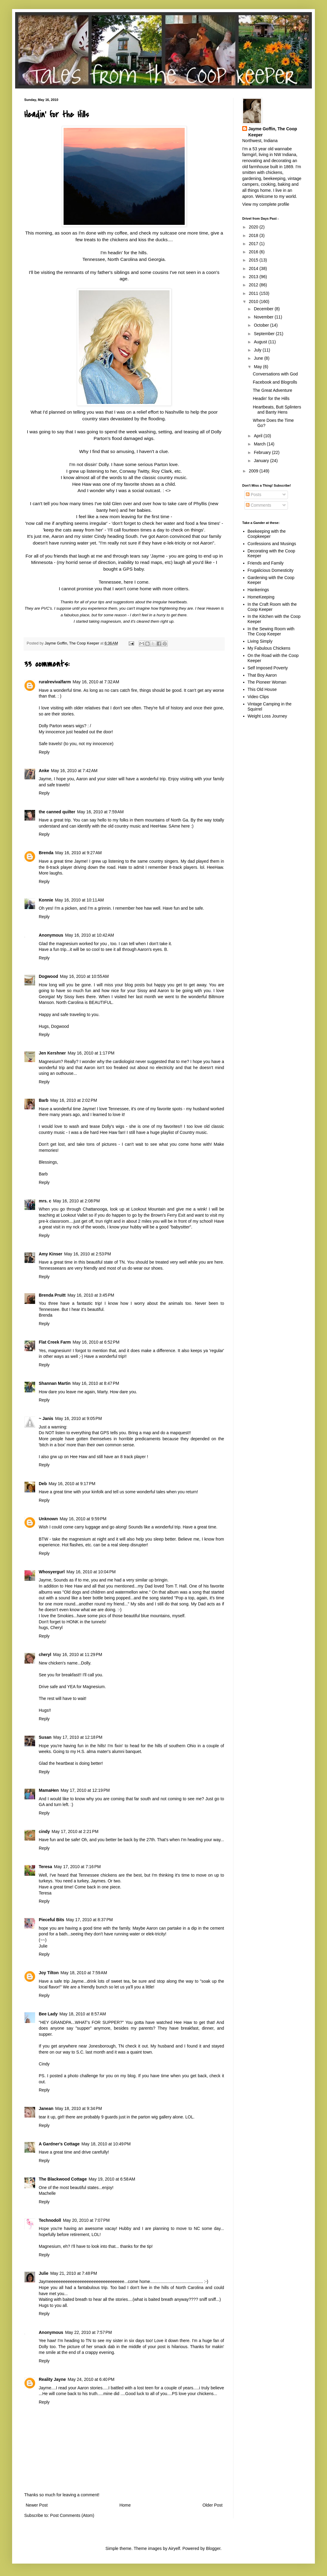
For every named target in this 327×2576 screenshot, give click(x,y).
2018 (254, 235)
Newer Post (37, 2505)
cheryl (45, 1654)
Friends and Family (266, 563)
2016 (254, 251)
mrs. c (45, 1200)
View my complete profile (265, 204)
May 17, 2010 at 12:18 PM (77, 1737)
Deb (43, 1483)
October (262, 325)
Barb (43, 1100)
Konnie (46, 900)
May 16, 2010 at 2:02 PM (73, 1100)
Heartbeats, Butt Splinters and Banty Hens (277, 410)
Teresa (45, 1866)
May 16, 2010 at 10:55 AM (84, 976)
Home (124, 2505)
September (265, 333)
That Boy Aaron (262, 675)
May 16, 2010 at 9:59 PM (83, 1518)
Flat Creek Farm (55, 1342)
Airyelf (174, 2548)
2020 (254, 227)
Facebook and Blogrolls (275, 382)
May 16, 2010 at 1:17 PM (91, 1053)
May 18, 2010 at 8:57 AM (82, 2013)
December (264, 308)
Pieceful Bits (51, 1919)
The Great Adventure (272, 390)
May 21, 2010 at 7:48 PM (73, 2273)
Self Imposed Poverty (268, 667)
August (261, 341)
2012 (254, 284)
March (260, 444)
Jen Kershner (52, 1053)
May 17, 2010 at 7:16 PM (77, 1866)
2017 (254, 243)
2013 (254, 276)
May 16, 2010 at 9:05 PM (78, 1418)
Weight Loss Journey (267, 716)
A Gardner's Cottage (59, 2143)
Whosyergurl (52, 1571)
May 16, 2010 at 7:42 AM (74, 770)
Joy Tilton (49, 1972)
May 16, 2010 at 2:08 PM (76, 1200)
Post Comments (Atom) (72, 2515)
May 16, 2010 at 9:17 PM (71, 1483)
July (258, 350)
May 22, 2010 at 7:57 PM (88, 2332)
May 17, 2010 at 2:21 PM (75, 1831)
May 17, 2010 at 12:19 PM (85, 1790)
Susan (45, 1737)
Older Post (213, 2505)
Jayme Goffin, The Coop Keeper (272, 131)
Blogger (213, 2548)
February (263, 452)
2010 (254, 301)
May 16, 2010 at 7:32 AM (96, 681)
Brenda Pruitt (52, 1295)
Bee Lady (48, 2013)
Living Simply (260, 641)
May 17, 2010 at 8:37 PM (89, 1919)
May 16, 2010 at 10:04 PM (91, 1571)
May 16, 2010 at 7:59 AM (100, 811)
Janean (46, 2108)
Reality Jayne (52, 2379)
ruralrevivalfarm (55, 681)
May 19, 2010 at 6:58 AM (112, 2179)
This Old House (262, 689)
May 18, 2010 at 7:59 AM (84, 1972)
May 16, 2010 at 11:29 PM (77, 1654)
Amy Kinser (50, 1253)
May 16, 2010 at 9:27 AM (78, 852)
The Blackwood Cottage (63, 2179)
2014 (254, 268)
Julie (43, 2273)
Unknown (48, 1518)
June (259, 358)
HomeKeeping (261, 597)
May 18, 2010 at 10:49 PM (105, 2143)
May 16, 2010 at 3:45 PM (91, 1295)
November (264, 317)
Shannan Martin (55, 1383)
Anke (44, 770)
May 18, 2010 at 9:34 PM (78, 2108)
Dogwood (48, 976)
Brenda (46, 852)
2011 (254, 293)
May (258, 366)
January (262, 460)
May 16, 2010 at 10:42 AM (89, 935)
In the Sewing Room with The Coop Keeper (271, 631)
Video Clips (258, 696)
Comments (258, 505)
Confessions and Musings (272, 543)
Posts (253, 494)
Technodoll (50, 2220)
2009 (254, 470)
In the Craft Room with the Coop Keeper (272, 607)
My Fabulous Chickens (269, 648)
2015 (254, 260)
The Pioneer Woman (267, 682)
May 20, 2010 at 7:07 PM (86, 2220)
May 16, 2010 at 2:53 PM (87, 1253)
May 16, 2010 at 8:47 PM (95, 1383)
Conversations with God (275, 374)
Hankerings (258, 589)
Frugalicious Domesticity (271, 570)
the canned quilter (57, 811)
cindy (44, 1831)
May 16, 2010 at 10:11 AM (79, 900)
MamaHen (49, 1790)
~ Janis (46, 1418)
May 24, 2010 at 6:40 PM (91, 2379)
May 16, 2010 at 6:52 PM (96, 1342)
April (258, 435)
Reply (44, 752)
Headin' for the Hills (271, 398)
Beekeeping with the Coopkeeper (267, 534)
